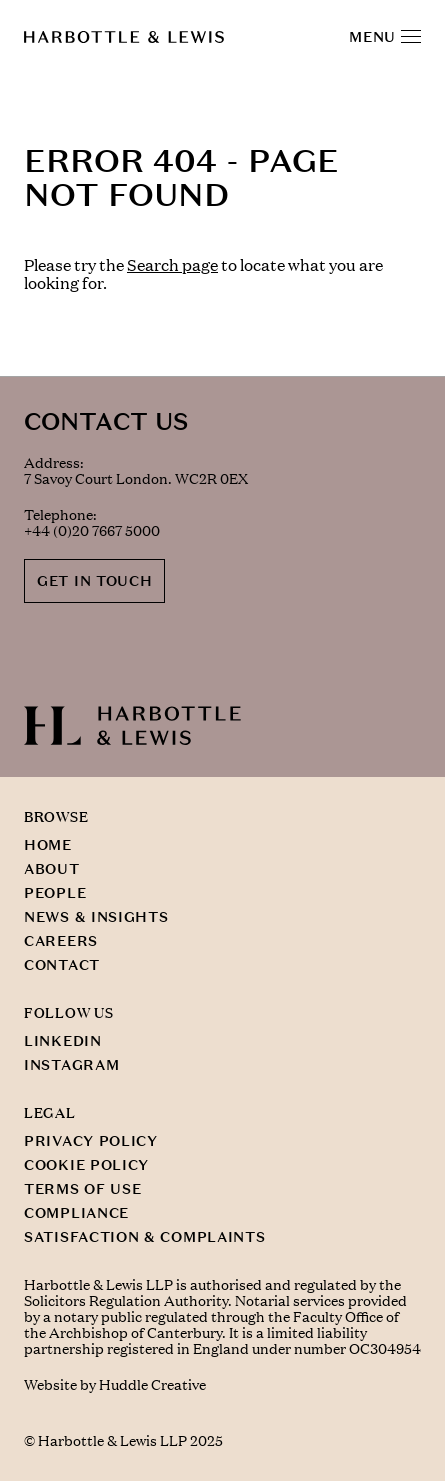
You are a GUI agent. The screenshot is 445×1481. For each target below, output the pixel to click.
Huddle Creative (152, 1385)
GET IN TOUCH (94, 581)
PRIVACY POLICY (91, 1141)
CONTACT (62, 965)
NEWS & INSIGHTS (96, 917)
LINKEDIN (63, 1041)
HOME (48, 845)
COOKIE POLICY (86, 1165)
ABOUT (52, 869)
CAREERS (61, 941)
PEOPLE (55, 893)
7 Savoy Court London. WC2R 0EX (136, 479)
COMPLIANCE (76, 1213)
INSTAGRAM (71, 1065)
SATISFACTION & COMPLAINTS (145, 1237)
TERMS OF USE (82, 1189)
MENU (385, 37)
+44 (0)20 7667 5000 (92, 531)
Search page (172, 265)
